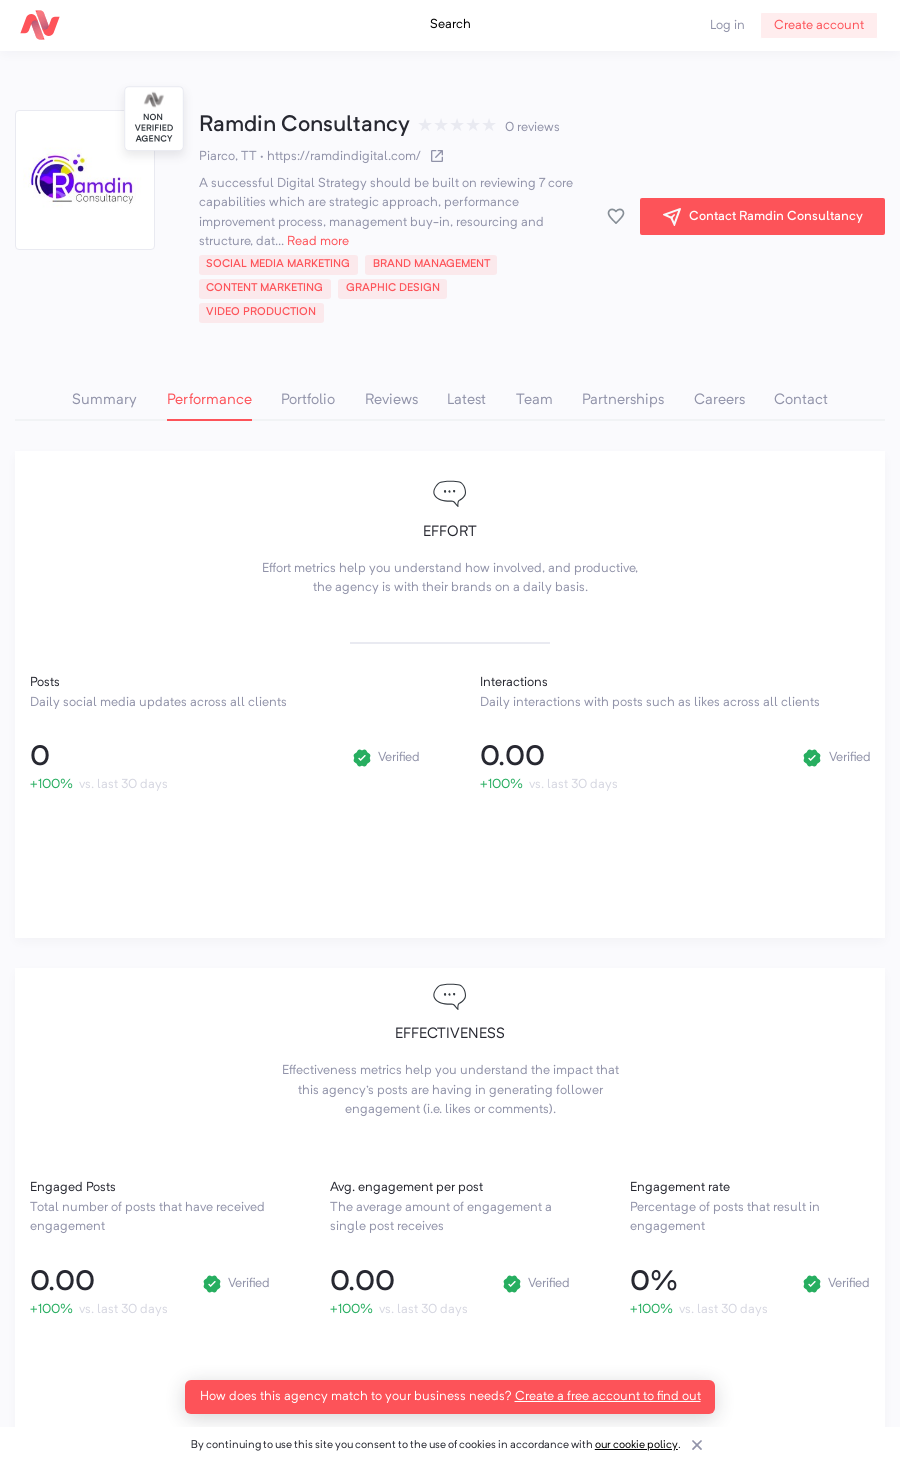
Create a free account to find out (608, 1396)
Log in (727, 25)
